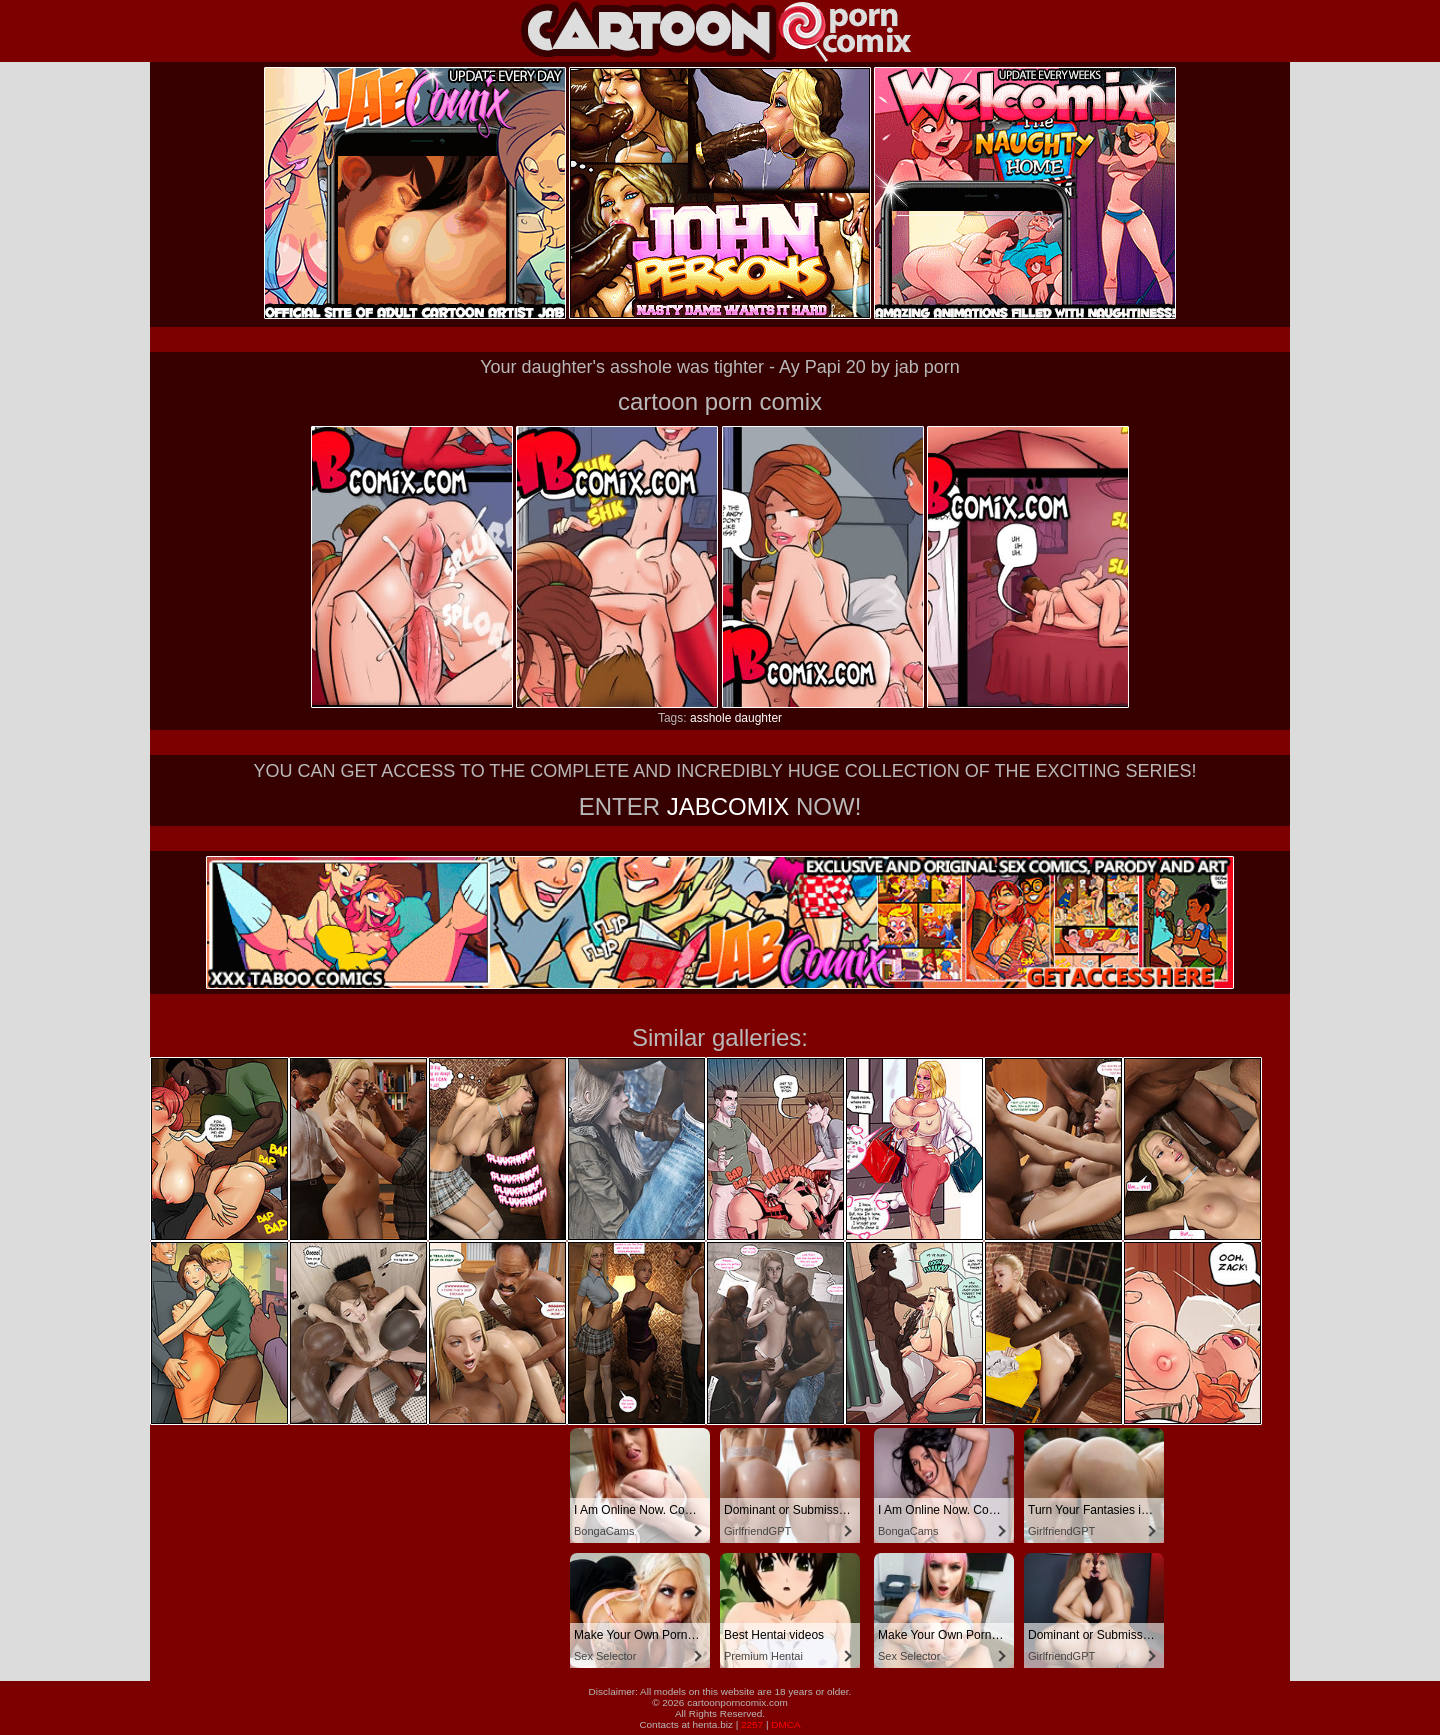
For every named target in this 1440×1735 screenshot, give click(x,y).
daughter (758, 718)
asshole (710, 718)
